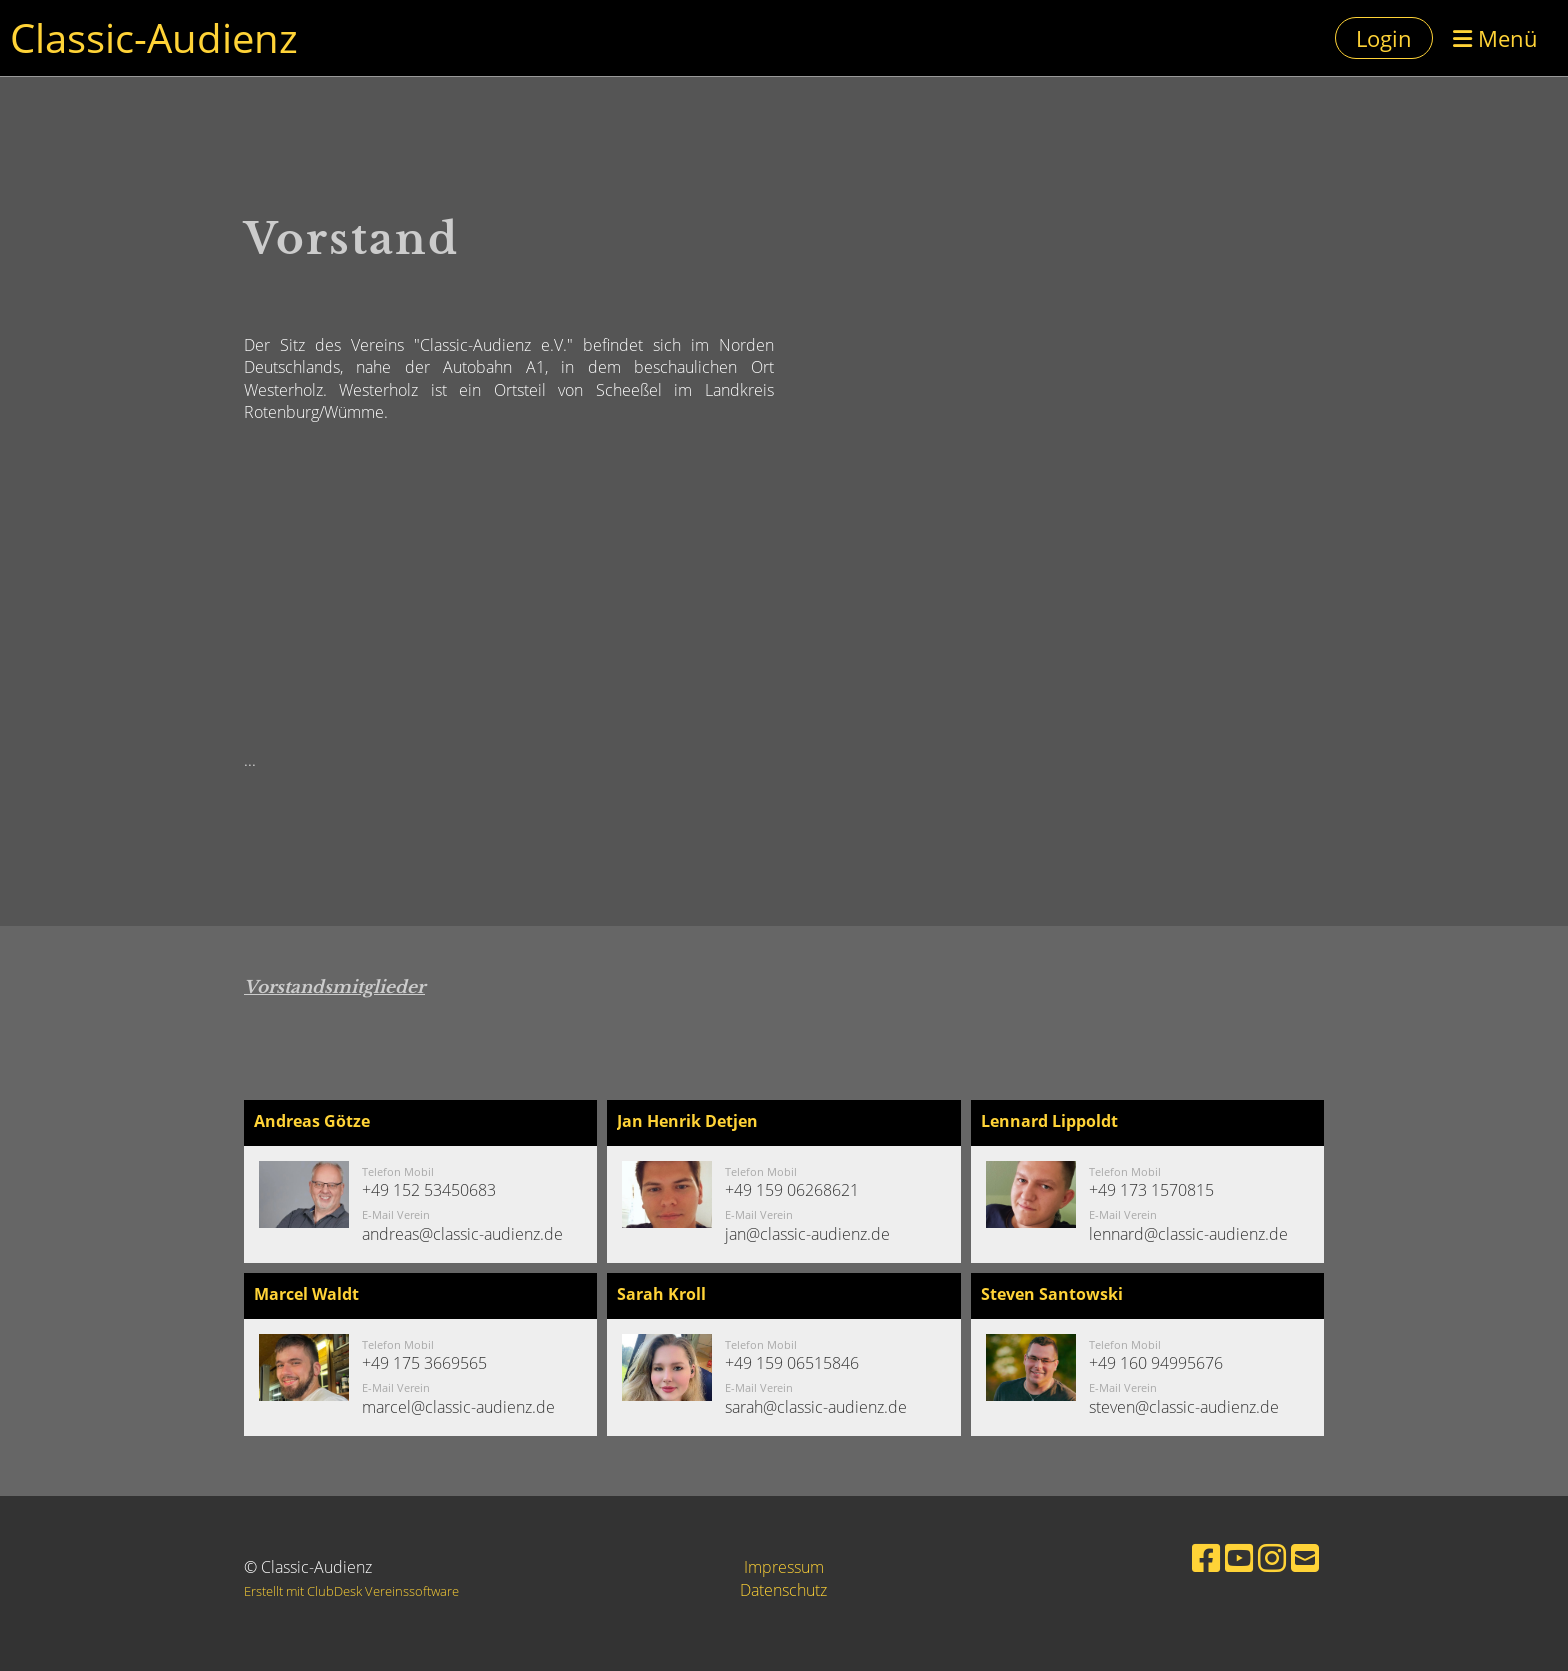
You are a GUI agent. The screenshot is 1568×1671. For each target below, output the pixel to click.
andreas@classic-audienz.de (462, 1234)
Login (1384, 38)
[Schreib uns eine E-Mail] (1305, 1557)
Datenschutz (783, 1590)
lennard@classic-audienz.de (1188, 1234)
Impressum (784, 1567)
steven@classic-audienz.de (1184, 1407)
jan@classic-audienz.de (807, 1234)
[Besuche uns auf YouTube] (1239, 1557)
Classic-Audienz (154, 37)
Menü (1495, 38)
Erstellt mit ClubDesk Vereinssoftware (351, 1591)
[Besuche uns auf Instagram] (1272, 1557)
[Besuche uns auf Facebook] (1206, 1557)
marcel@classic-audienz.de (458, 1407)
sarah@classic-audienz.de (816, 1407)
